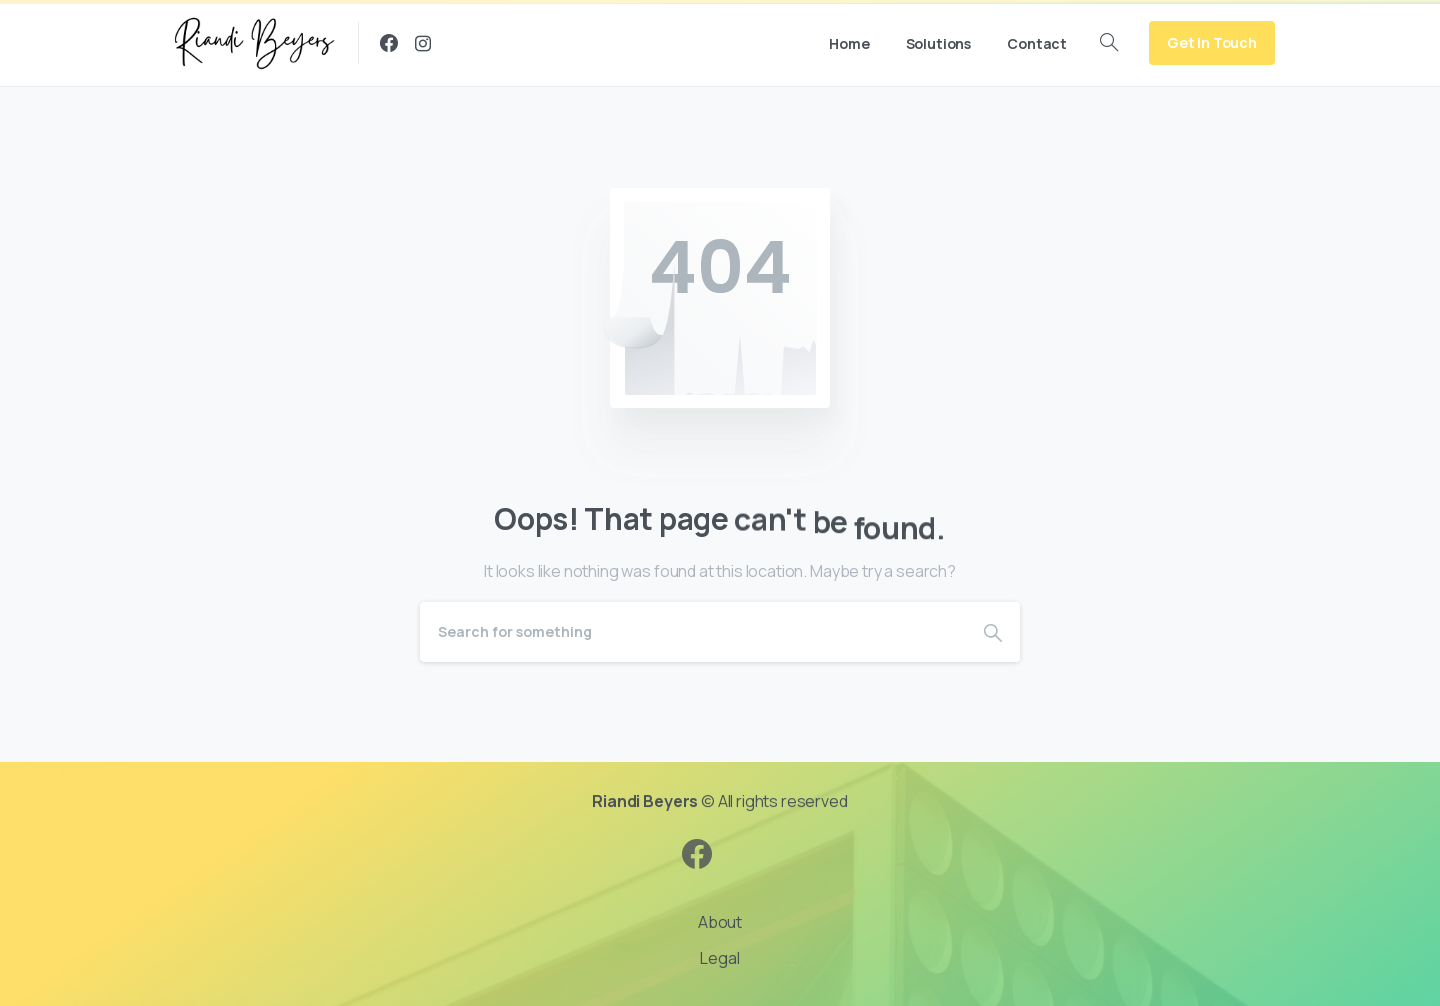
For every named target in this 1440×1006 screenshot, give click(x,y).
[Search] (693, 632)
